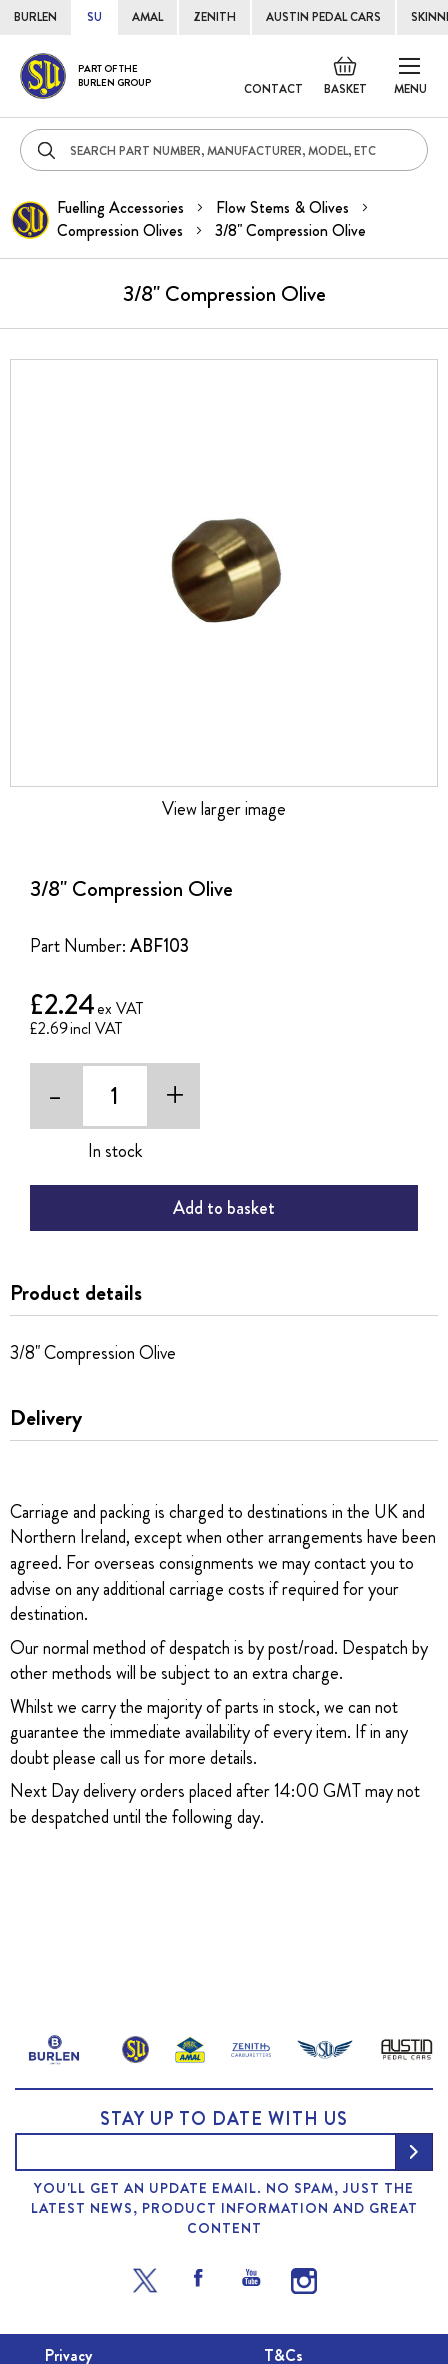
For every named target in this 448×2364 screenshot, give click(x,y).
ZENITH (214, 17)
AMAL (147, 17)
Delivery (46, 1418)
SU (94, 17)
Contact (273, 89)
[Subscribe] (414, 2152)
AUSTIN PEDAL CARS (323, 17)
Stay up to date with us (224, 2119)
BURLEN (35, 17)
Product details (76, 1293)
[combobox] (224, 150)
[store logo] (85, 76)
